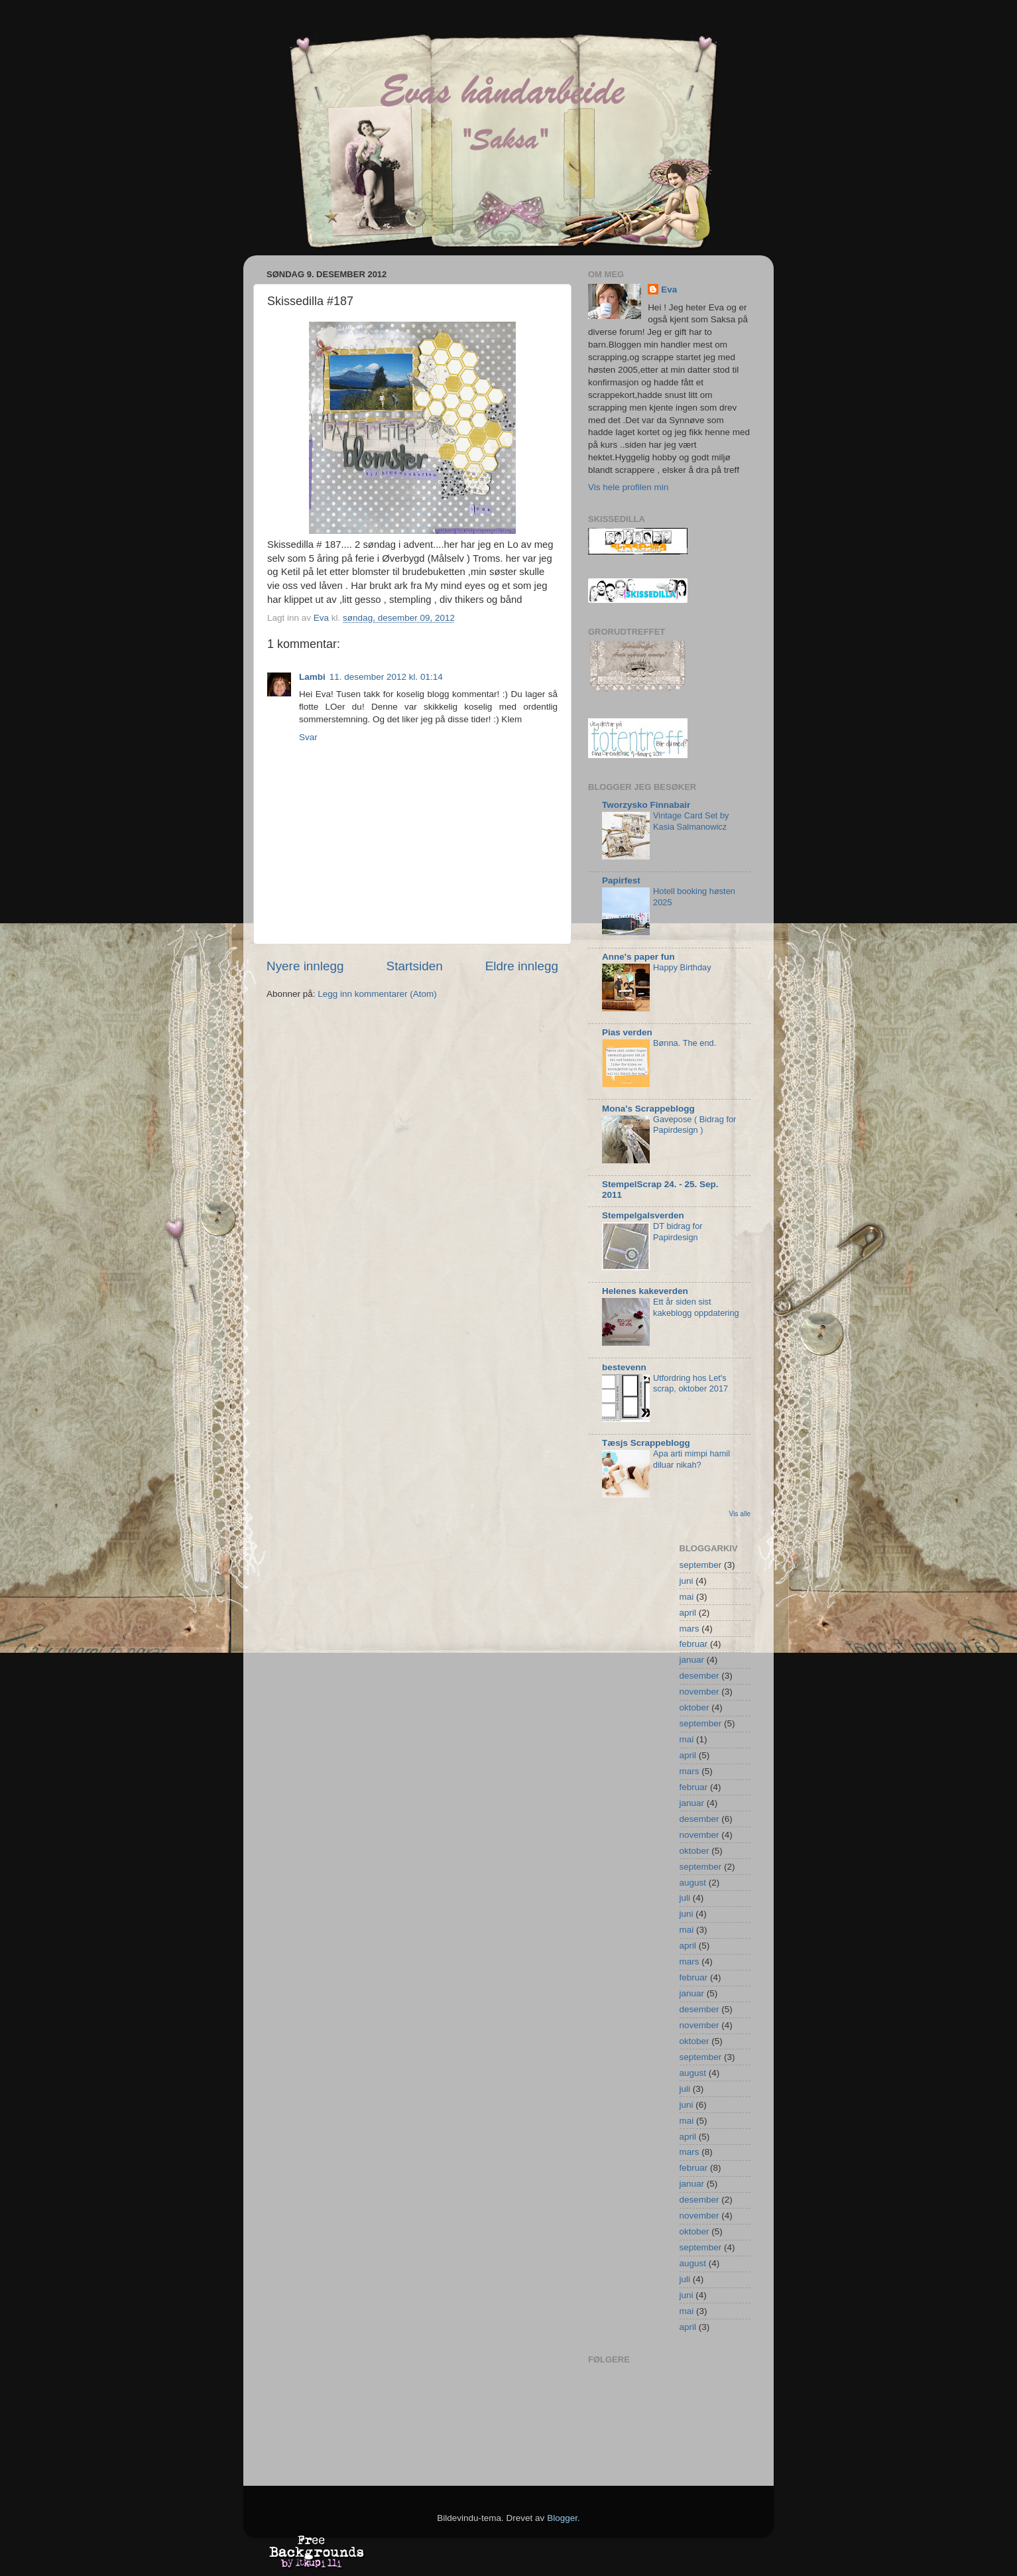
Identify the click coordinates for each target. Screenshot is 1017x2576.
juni (686, 1581)
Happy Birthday (682, 967)
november (699, 1692)
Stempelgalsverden (643, 1215)
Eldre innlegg (521, 966)
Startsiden (415, 966)
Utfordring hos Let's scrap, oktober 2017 (690, 1383)
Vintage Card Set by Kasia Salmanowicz (691, 821)
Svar (308, 737)
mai (687, 1597)
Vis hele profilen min (628, 487)
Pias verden (627, 1032)
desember (699, 1676)
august (693, 1883)
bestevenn (624, 1367)
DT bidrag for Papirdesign (678, 1231)
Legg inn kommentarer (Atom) (377, 994)
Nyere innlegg (305, 966)
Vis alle (739, 1513)
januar (692, 1660)
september (701, 1565)
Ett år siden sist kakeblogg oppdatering (696, 1307)
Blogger (562, 2518)
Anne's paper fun (638, 957)
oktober (694, 1707)
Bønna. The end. (684, 1043)
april (688, 1613)
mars (689, 1629)
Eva (669, 289)
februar (694, 1644)
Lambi (312, 677)
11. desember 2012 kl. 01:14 (386, 677)
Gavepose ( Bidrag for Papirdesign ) (694, 1124)
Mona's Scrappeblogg (648, 1109)
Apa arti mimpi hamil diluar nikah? (691, 1459)
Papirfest (621, 880)
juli (685, 1898)
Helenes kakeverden (645, 1291)
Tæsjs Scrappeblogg (646, 1443)
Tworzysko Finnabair (646, 805)
